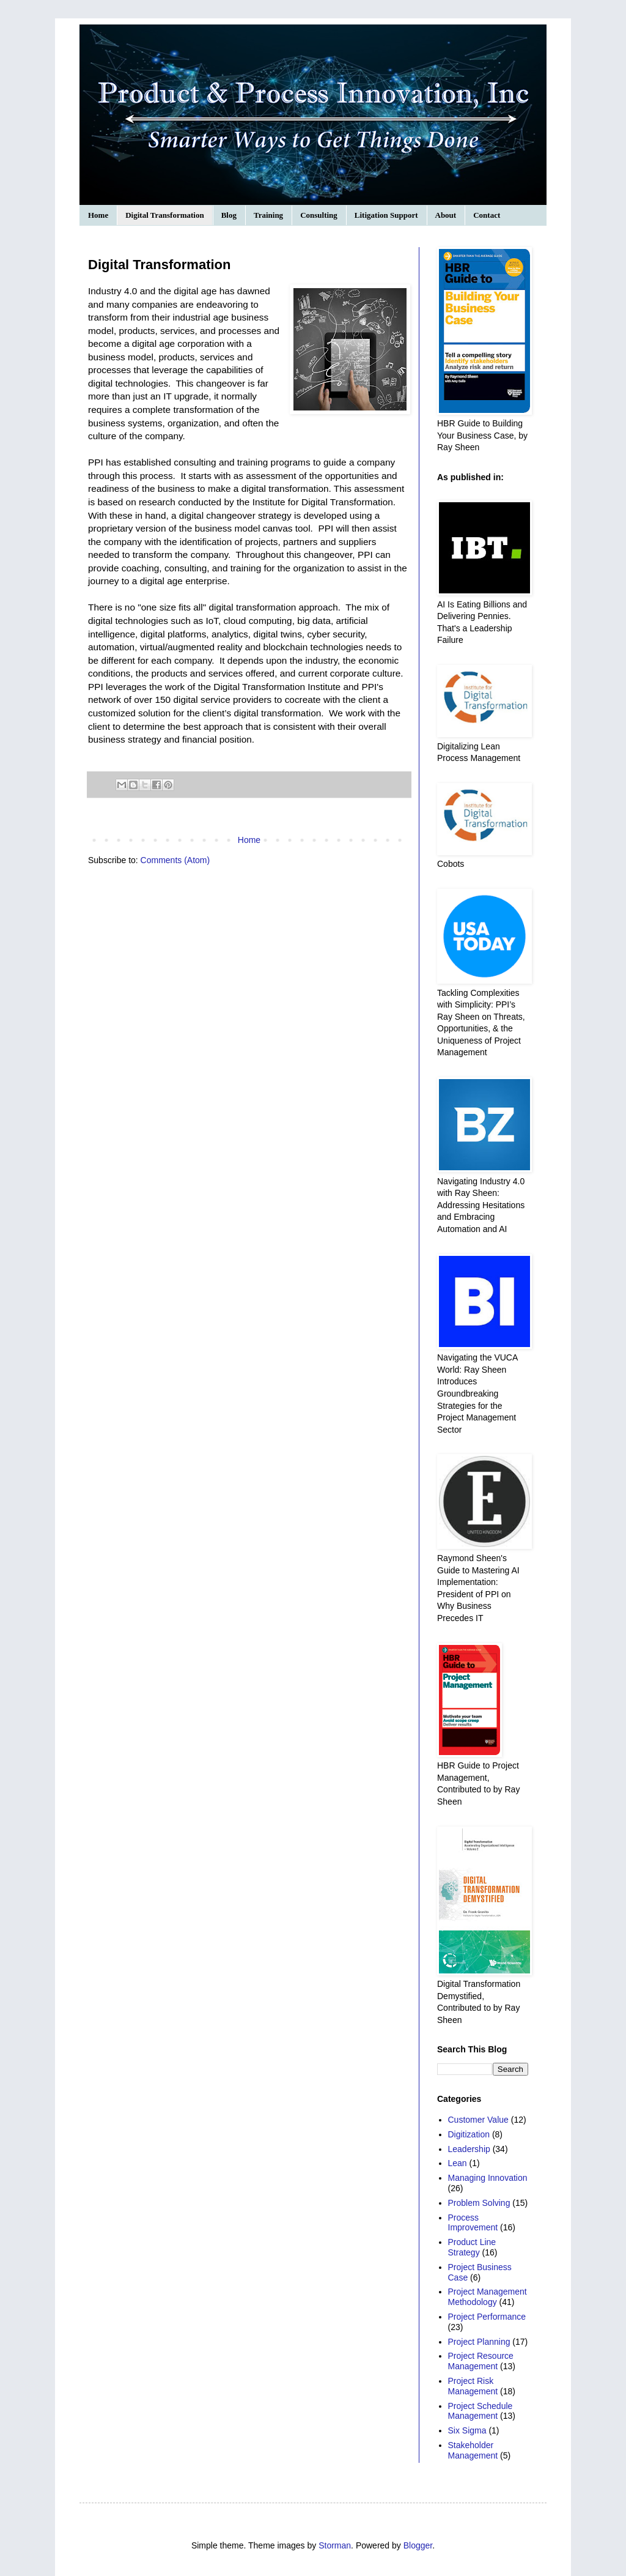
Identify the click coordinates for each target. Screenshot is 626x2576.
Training (268, 215)
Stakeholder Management (473, 2450)
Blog (229, 215)
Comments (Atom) (175, 860)
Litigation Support (386, 215)
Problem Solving (479, 2203)
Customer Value (478, 2120)
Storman (335, 2545)
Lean (457, 2163)
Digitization (469, 2134)
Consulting (318, 215)
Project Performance (487, 2317)
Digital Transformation (164, 215)
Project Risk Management (473, 2386)
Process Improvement (473, 2223)
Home (98, 215)
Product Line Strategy (472, 2247)
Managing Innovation (488, 2178)
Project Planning (479, 2342)
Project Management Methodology (487, 2297)
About (446, 215)
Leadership (469, 2149)
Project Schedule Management (480, 2411)
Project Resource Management (481, 2361)
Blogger (417, 2545)
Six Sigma (467, 2430)
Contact (486, 215)
